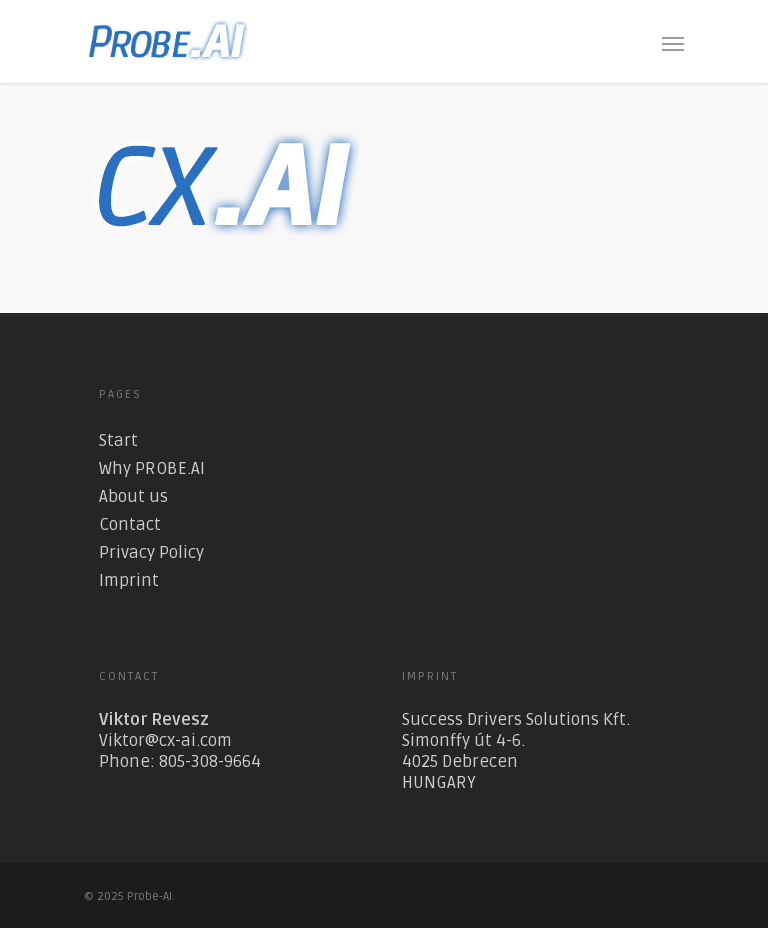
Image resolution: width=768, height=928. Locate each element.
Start (118, 440)
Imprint (129, 580)
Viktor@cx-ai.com (165, 740)
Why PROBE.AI (152, 468)
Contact (130, 524)
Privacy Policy (151, 552)
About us (133, 496)
